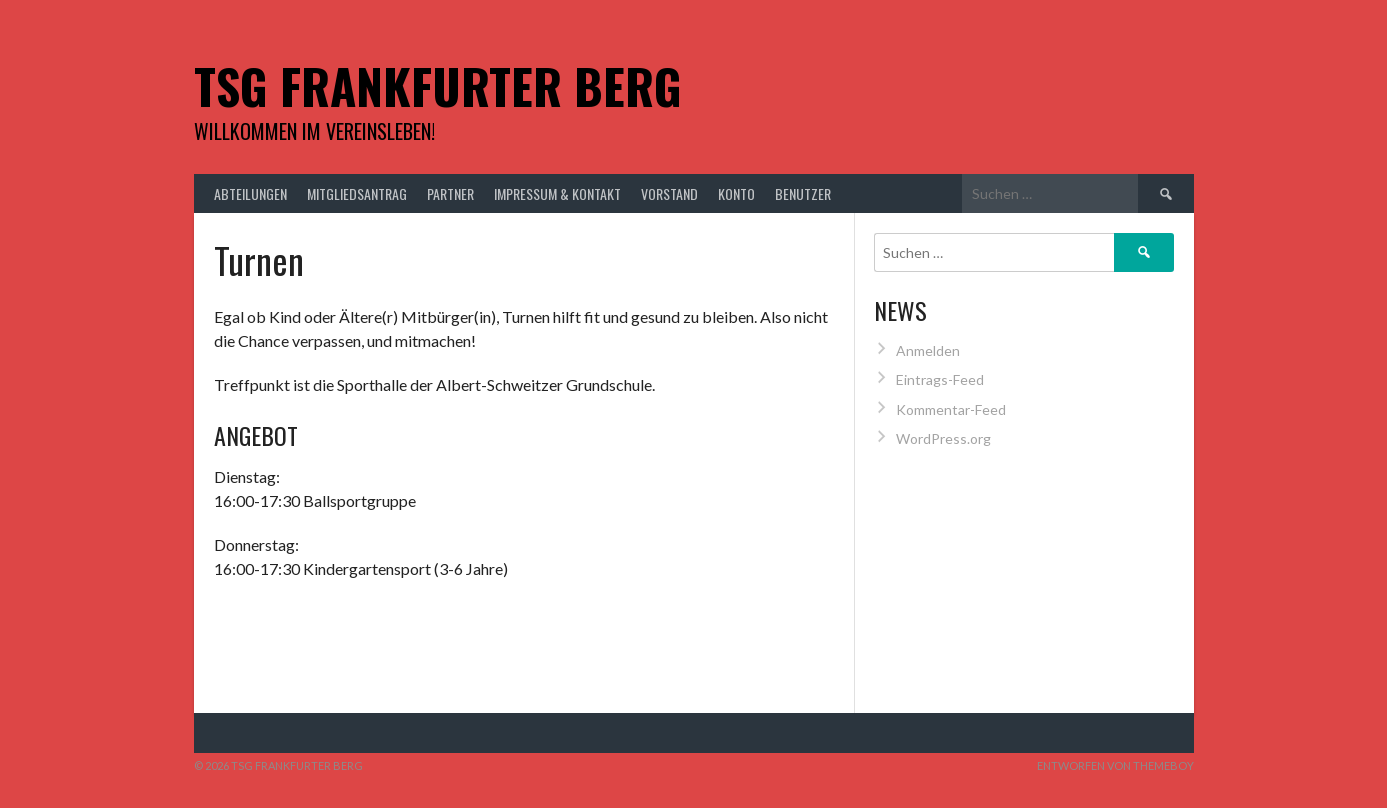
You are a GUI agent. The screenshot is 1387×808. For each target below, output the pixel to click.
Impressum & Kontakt (557, 193)
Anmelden (928, 350)
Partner (450, 193)
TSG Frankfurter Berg (438, 85)
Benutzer (803, 193)
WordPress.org (943, 438)
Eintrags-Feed (940, 379)
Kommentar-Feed (951, 409)
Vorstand (669, 193)
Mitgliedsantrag (357, 193)
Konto (736, 193)
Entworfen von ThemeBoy (1115, 765)
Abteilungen (250, 193)
